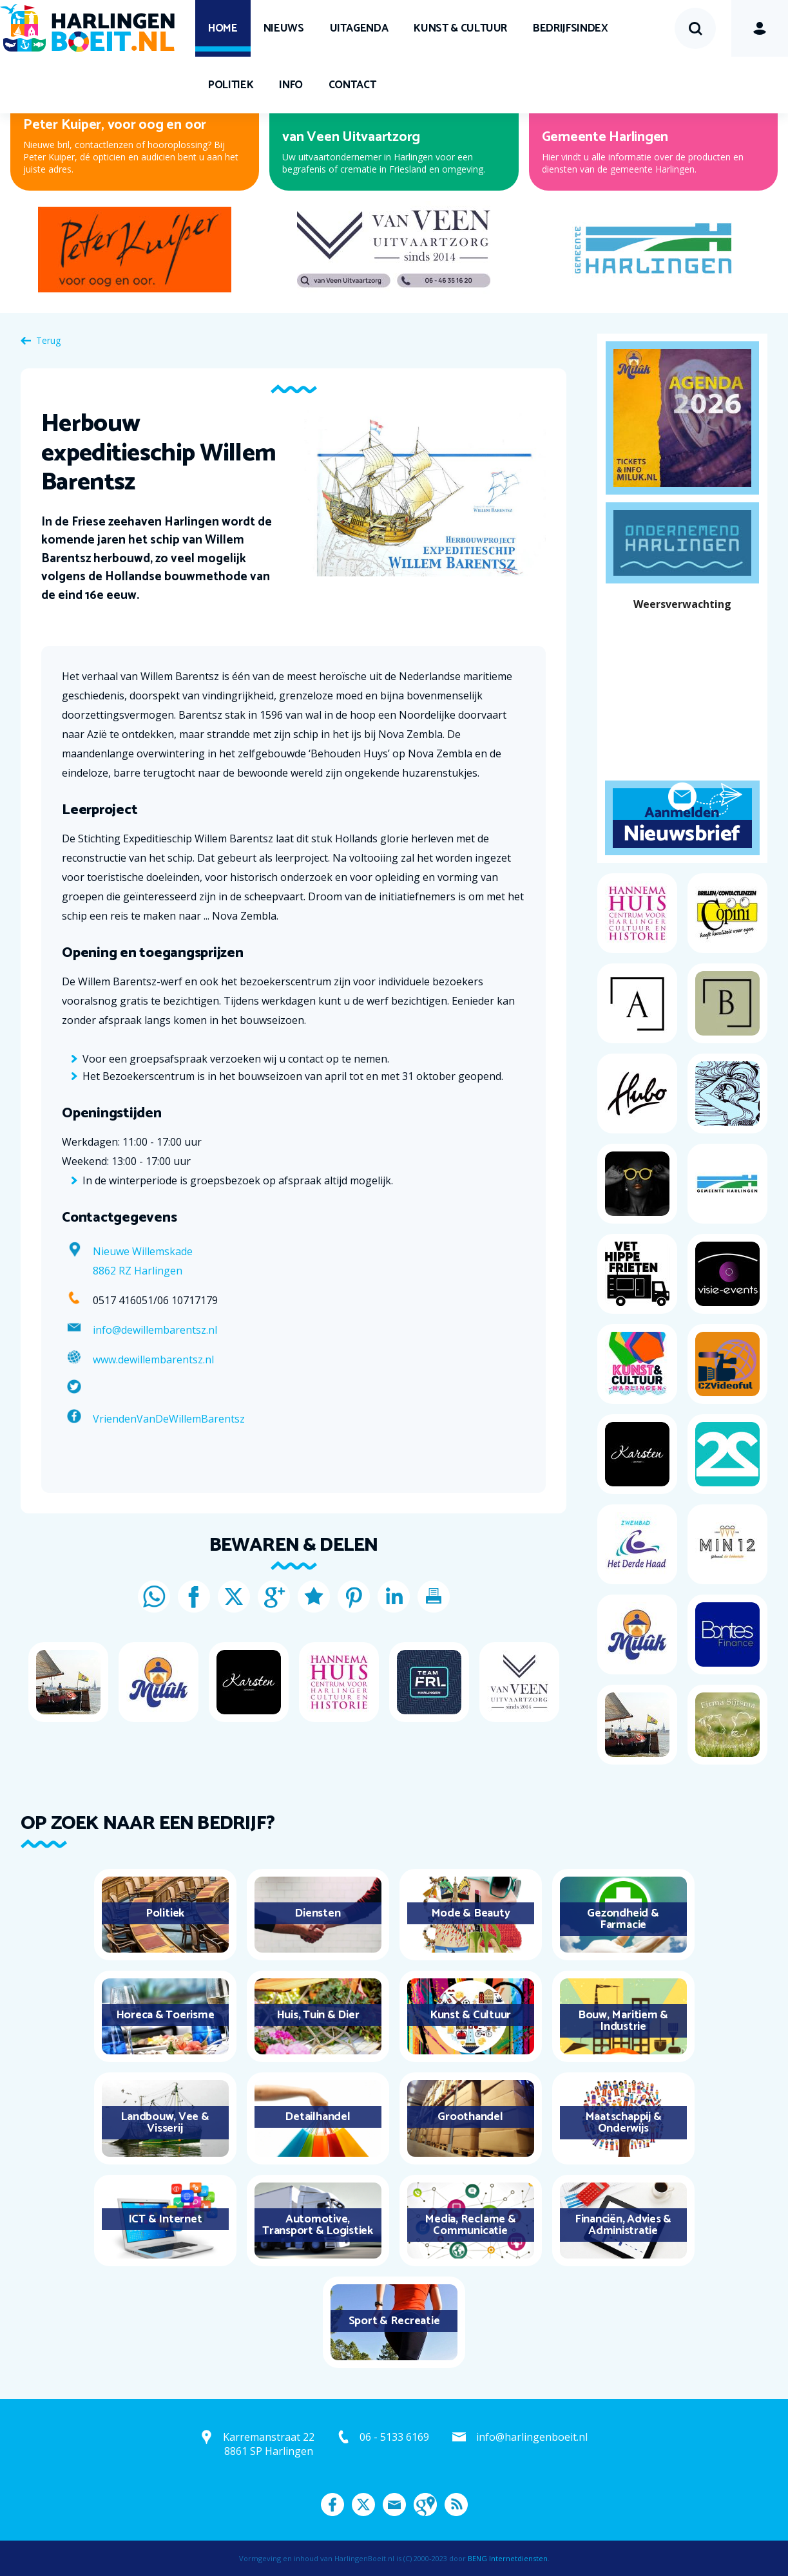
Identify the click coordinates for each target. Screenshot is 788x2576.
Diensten (317, 1913)
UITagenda (359, 28)
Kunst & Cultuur (460, 28)
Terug (48, 340)
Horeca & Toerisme (165, 2015)
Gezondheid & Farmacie (622, 1919)
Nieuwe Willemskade (143, 1251)
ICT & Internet (165, 2219)
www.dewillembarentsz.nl (153, 1359)
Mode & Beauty (470, 1913)
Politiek (230, 85)
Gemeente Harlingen (605, 137)
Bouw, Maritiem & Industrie (623, 2020)
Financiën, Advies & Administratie (623, 2225)
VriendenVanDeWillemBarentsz (169, 1419)
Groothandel (470, 2116)
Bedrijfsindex (570, 28)
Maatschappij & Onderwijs (623, 2122)
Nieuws (284, 28)
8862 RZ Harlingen (137, 1271)
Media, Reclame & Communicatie (470, 2225)
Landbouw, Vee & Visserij (164, 2122)
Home (223, 28)
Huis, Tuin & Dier (318, 2015)
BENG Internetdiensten (508, 2558)
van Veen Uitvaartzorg (351, 137)
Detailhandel (317, 2116)
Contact (352, 85)
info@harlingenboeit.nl (532, 2437)
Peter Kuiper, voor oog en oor (114, 125)
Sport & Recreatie (394, 2321)
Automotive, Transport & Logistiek (317, 2225)
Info (291, 85)
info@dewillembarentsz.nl (155, 1330)
